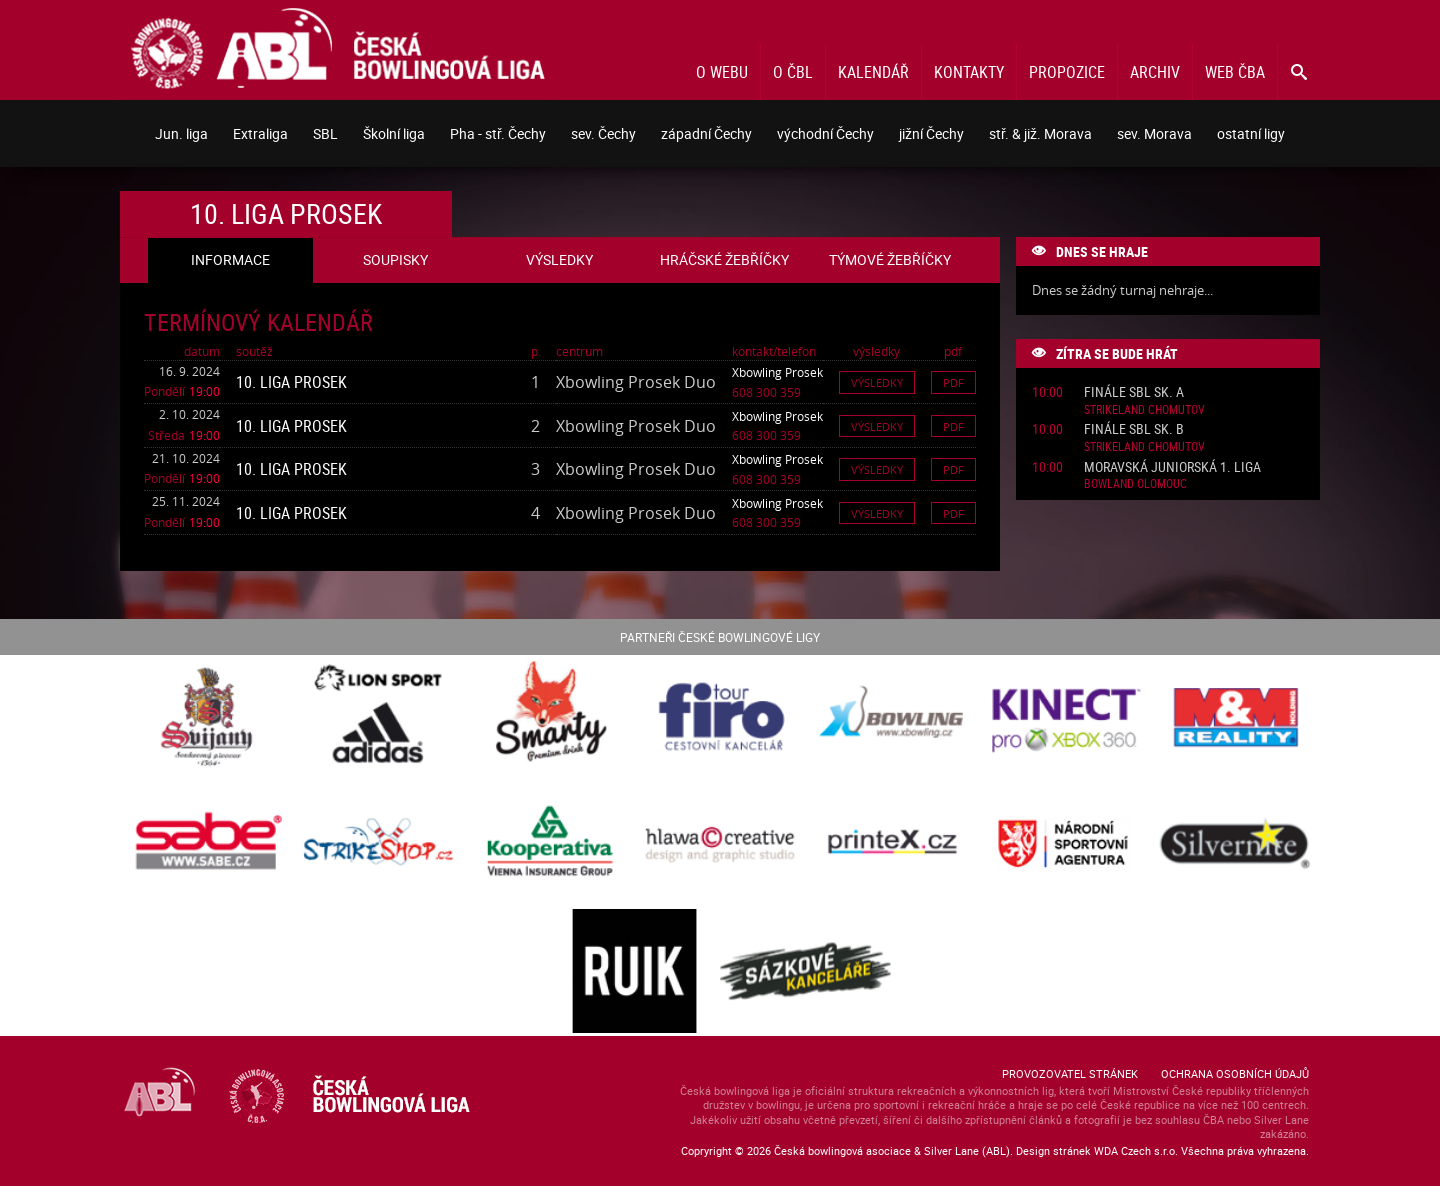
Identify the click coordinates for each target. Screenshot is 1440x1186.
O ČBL (793, 72)
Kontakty (969, 72)
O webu (722, 72)
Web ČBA (1235, 72)
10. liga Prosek (291, 382)
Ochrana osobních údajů (1235, 1073)
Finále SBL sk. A (1134, 392)
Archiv (1155, 72)
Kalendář (873, 72)
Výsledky (877, 382)
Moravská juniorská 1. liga (1172, 467)
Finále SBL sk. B (1134, 429)
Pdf (953, 382)
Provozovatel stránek (1070, 1073)
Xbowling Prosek (777, 372)
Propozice (1067, 72)
